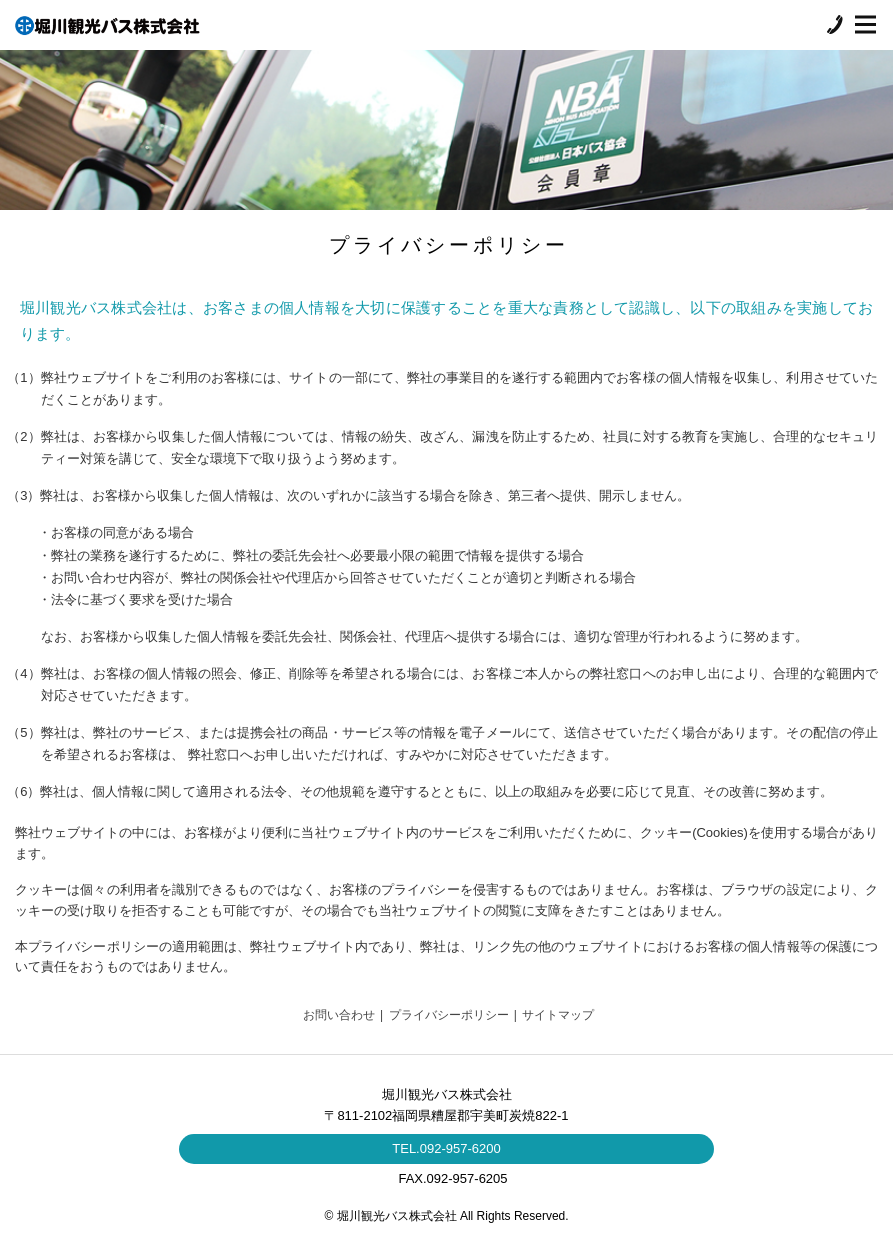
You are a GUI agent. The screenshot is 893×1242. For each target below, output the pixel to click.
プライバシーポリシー (449, 1015)
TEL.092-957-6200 (446, 1148)
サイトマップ (558, 1015)
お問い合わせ (339, 1015)
